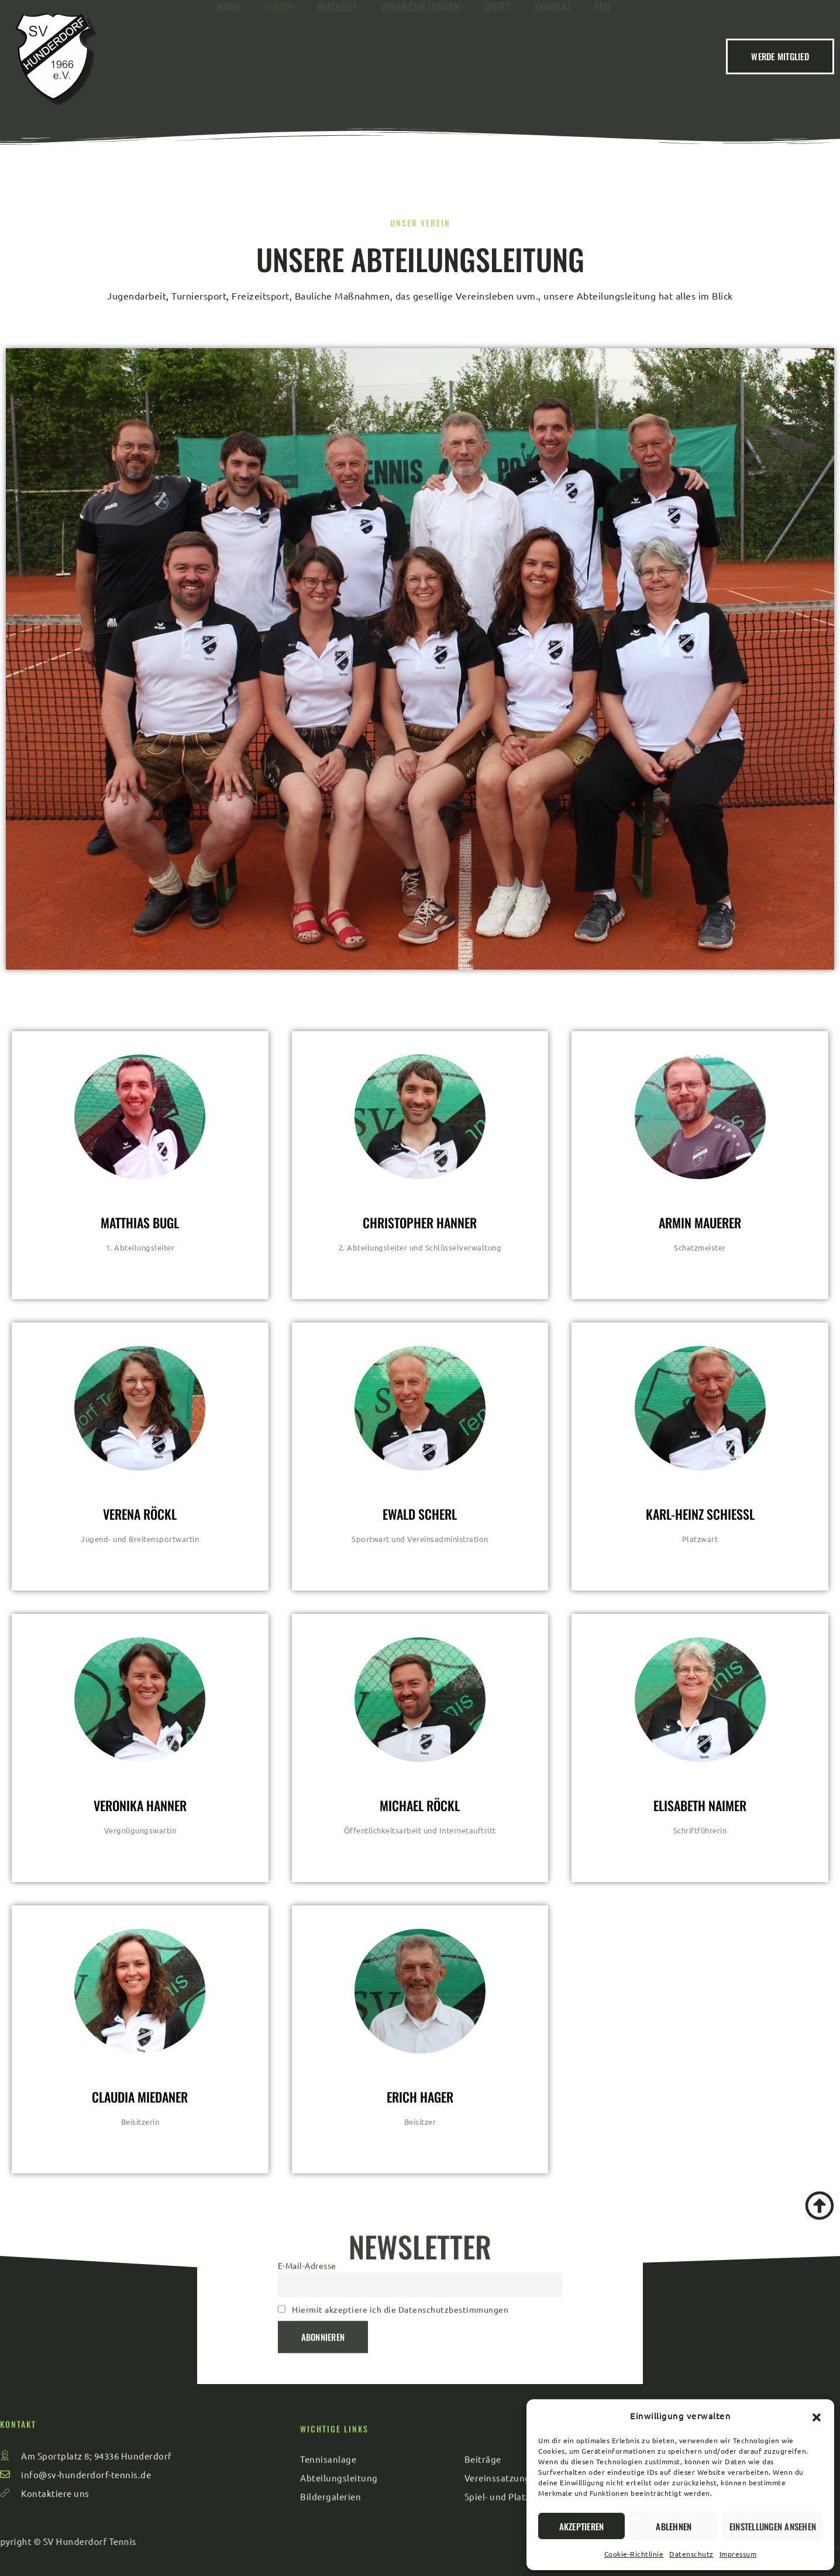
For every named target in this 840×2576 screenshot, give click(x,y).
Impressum (738, 2553)
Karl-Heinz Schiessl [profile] (700, 1514)
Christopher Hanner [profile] (420, 1222)
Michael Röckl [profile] (420, 1805)
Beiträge (337, 52)
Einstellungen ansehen (772, 2526)
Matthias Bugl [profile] (140, 1222)
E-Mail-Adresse (307, 2192)
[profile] (140, 1197)
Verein (279, 52)
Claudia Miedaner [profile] (140, 2096)
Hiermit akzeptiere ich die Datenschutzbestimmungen (400, 2236)
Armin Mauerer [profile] (700, 1222)
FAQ (602, 52)
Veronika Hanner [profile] (140, 1805)
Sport (497, 52)
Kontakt (553, 52)
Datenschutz (691, 2553)
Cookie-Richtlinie (634, 2553)
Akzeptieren (581, 2526)
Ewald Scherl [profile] (420, 1514)
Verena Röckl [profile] (140, 1514)
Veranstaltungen (420, 52)
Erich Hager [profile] (420, 2096)
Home (228, 52)
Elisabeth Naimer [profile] (699, 1805)
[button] (816, 2416)
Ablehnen (673, 2526)
